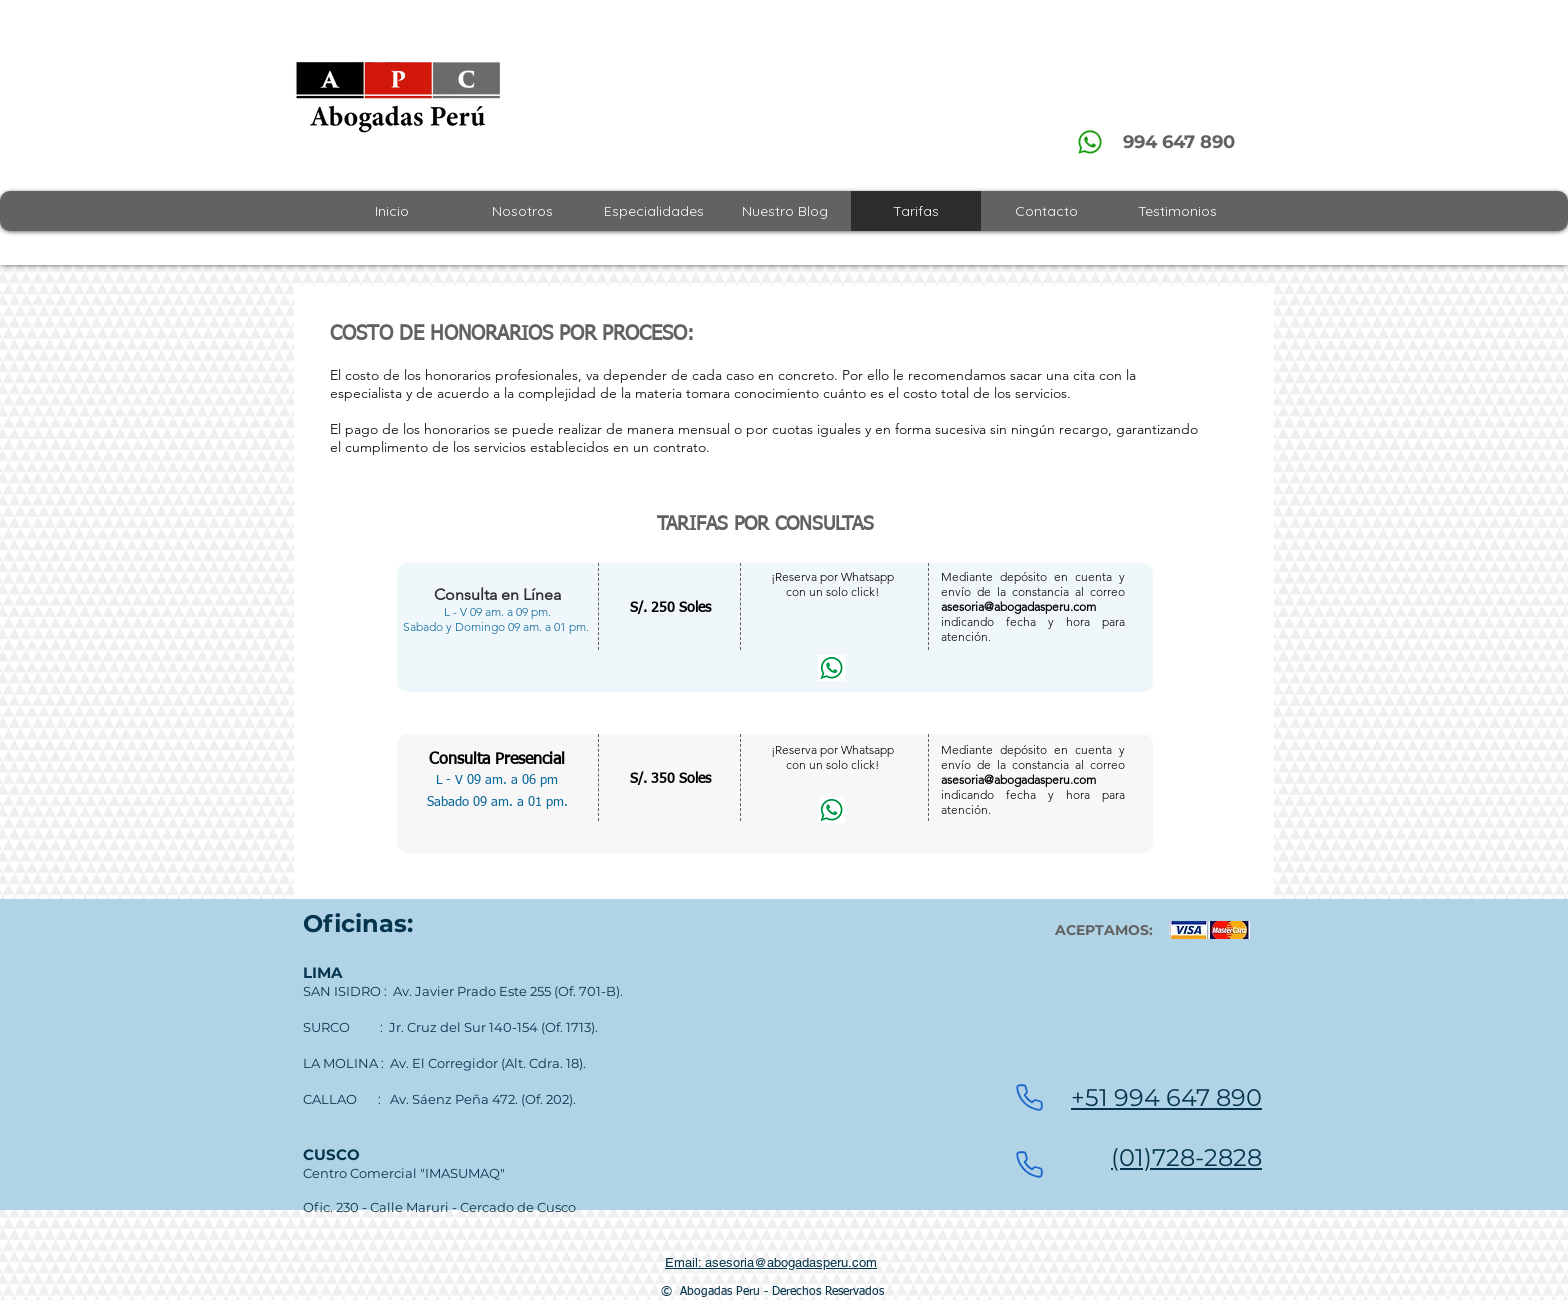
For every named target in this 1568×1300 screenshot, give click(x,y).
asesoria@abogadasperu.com (1018, 606)
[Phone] (1029, 1098)
